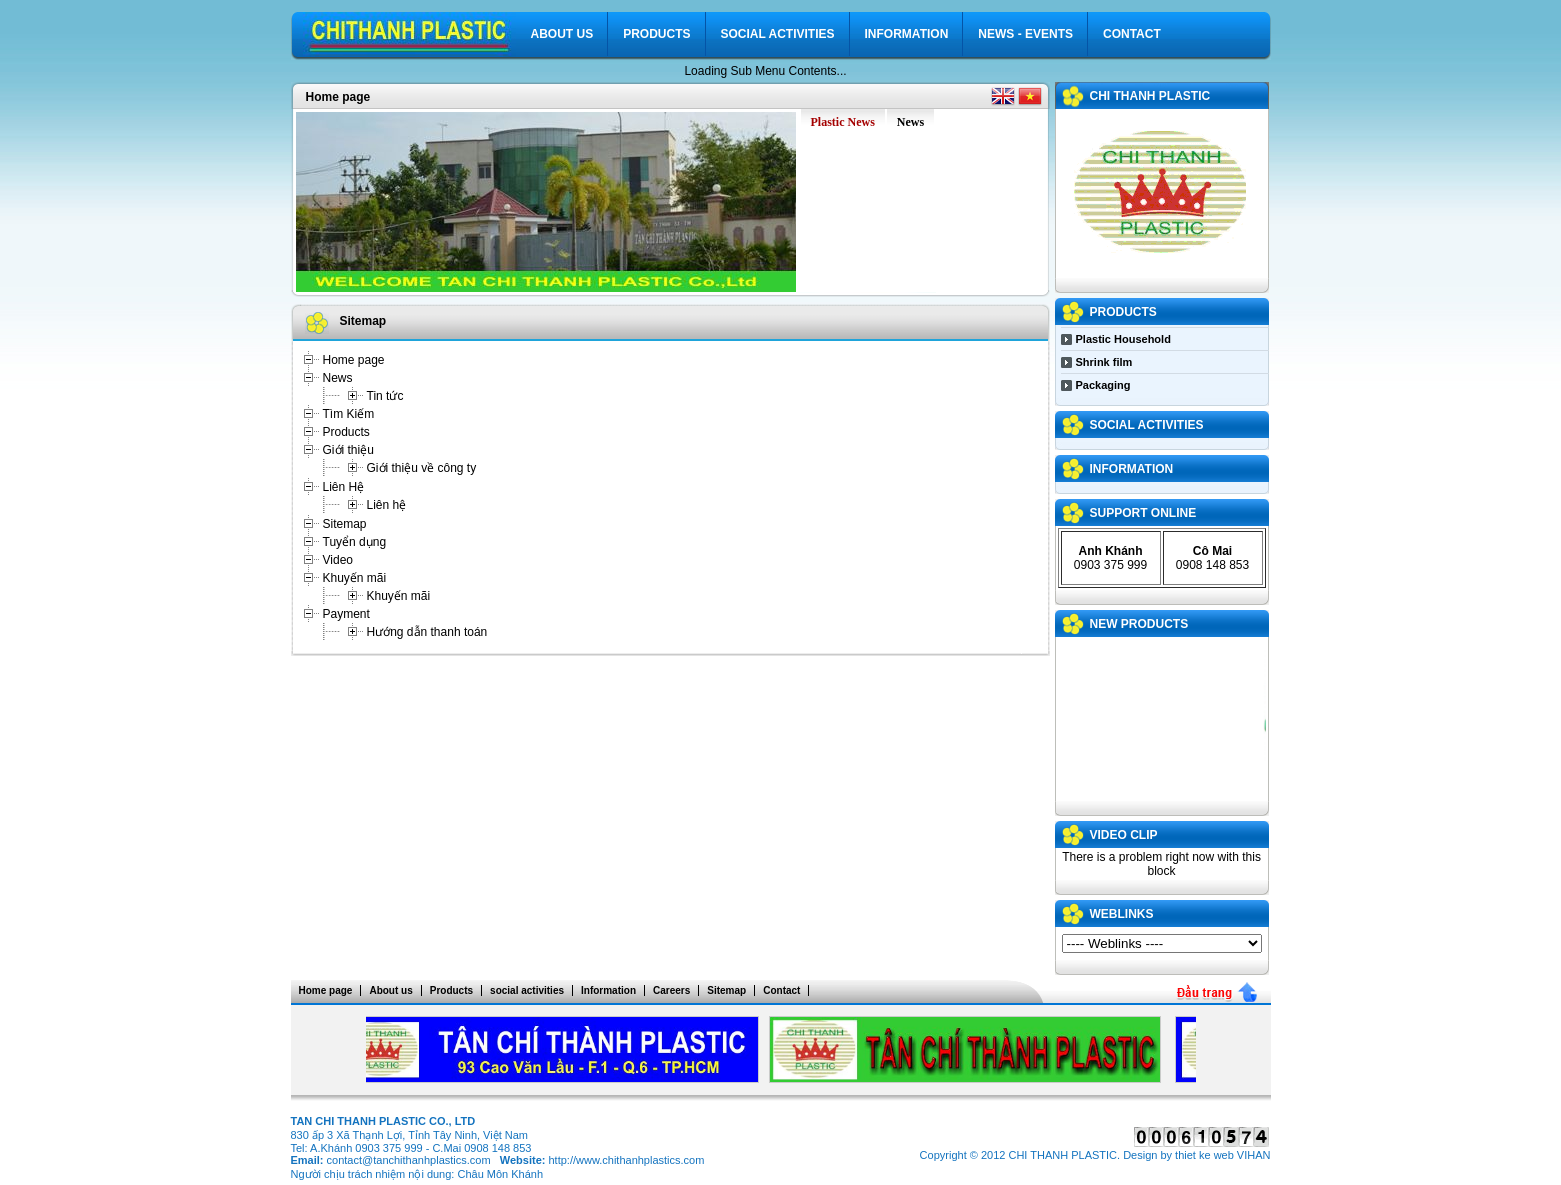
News (338, 378)
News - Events (1025, 34)
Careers (671, 990)
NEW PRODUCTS (1139, 624)
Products (656, 34)
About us (562, 34)
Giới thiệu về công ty (422, 468)
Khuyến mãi (355, 578)
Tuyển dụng (355, 542)
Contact (1132, 34)
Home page (338, 97)
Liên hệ (387, 505)
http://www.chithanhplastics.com (626, 1160)
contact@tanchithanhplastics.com (409, 1160)
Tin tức (385, 396)
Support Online (1143, 513)
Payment (346, 614)
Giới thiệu (348, 450)
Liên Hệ (344, 487)
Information (907, 34)
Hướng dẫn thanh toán (427, 632)
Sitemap (345, 524)
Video (338, 560)
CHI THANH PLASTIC (1150, 96)
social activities (778, 34)
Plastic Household (1123, 339)
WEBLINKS (1122, 914)
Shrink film (1104, 362)
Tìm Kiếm (349, 414)
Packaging (1103, 385)
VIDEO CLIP (1124, 835)
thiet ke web (1204, 1155)
